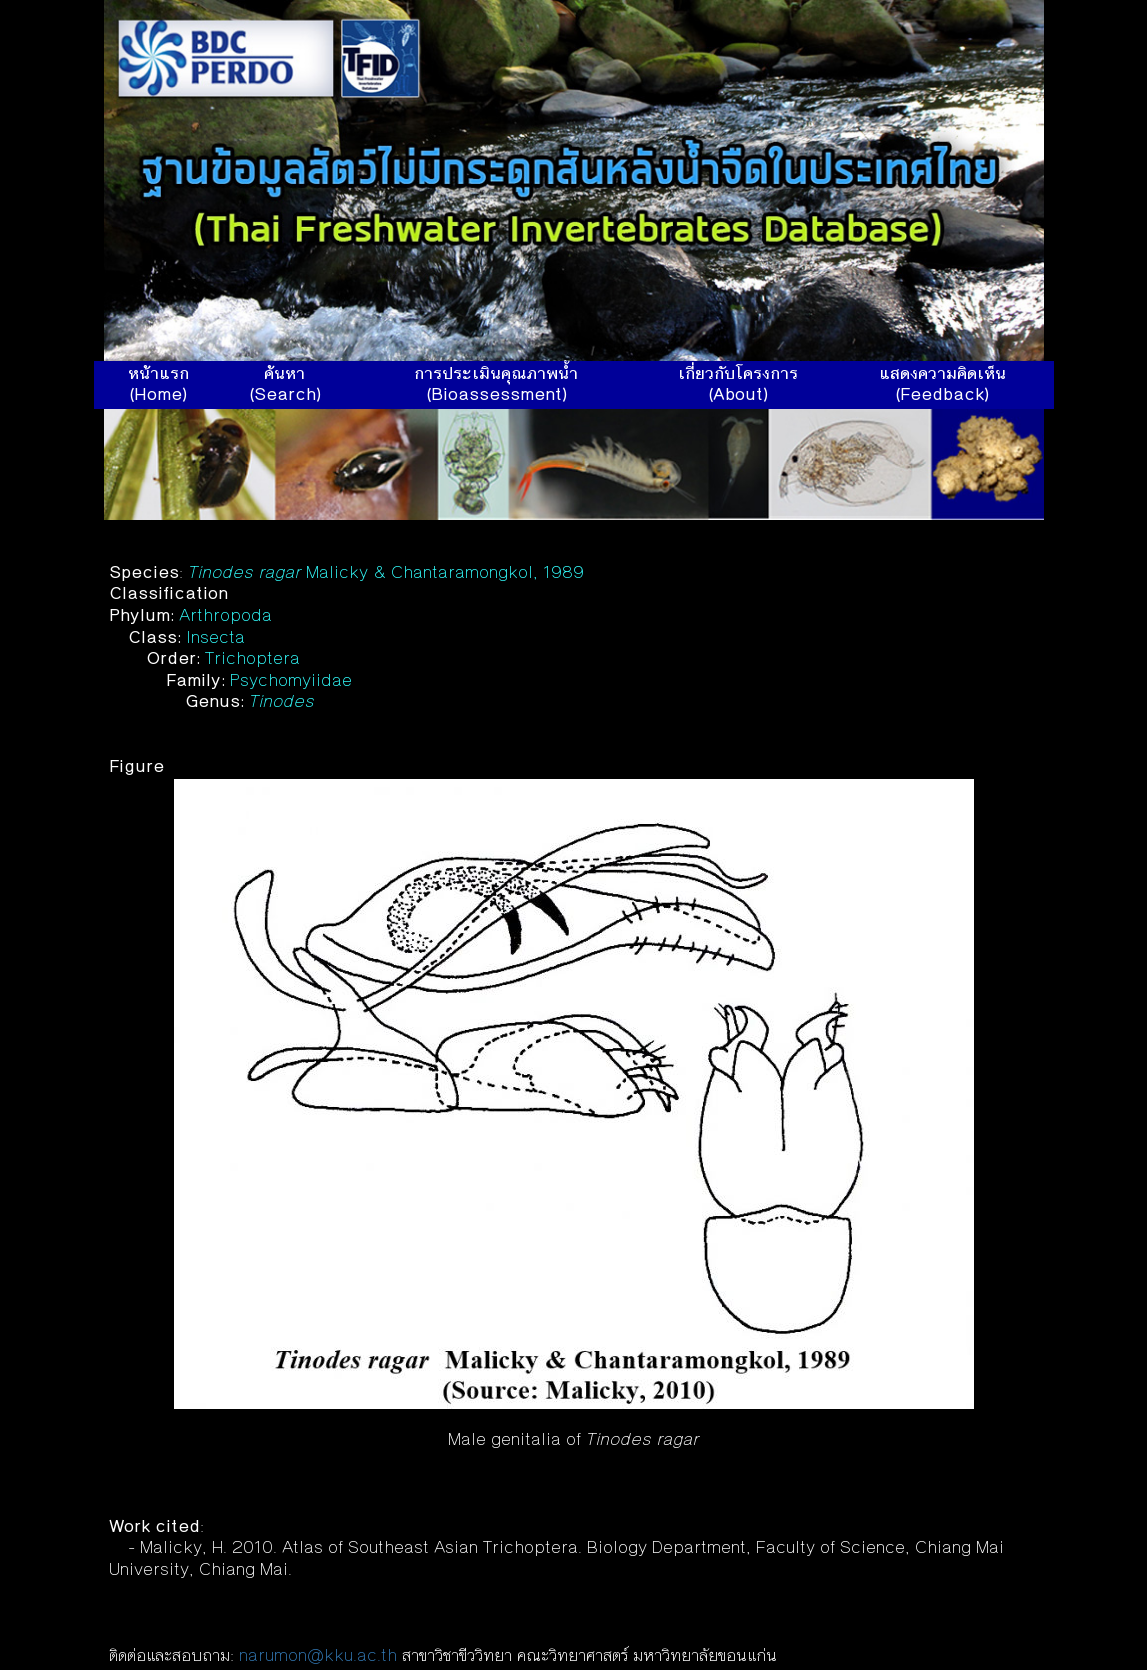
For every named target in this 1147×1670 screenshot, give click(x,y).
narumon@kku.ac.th (318, 1657)
